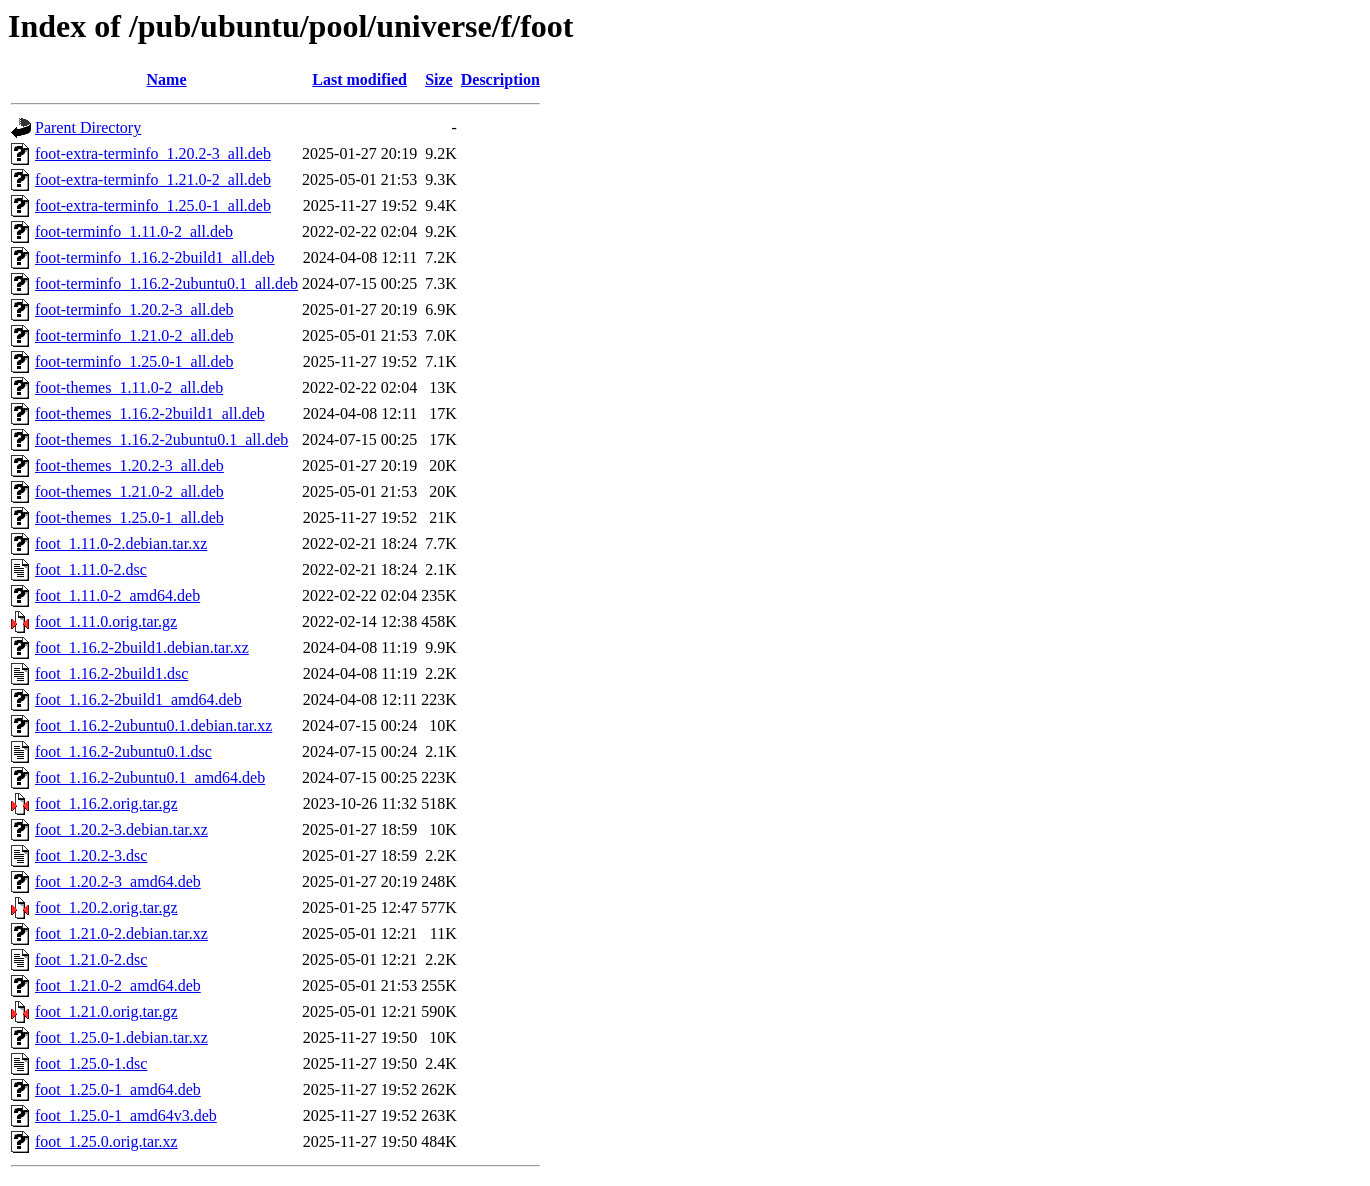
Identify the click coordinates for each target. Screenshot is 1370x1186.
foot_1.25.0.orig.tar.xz (106, 1141)
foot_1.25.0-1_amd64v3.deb (126, 1115)
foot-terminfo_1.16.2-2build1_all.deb (155, 257)
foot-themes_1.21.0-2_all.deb (129, 491)
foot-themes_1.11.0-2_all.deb (129, 387)
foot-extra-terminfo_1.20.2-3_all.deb (153, 153)
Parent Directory (88, 127)
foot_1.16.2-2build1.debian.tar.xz (142, 647)
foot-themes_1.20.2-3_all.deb (129, 465)
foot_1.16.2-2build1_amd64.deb (138, 699)
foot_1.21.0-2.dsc (91, 959)
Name (167, 79)
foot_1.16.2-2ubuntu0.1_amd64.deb (150, 777)
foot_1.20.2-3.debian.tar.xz (121, 829)
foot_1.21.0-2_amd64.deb (118, 985)
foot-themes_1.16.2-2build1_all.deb (150, 413)
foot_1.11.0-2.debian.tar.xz (121, 543)
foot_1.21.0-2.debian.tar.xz (121, 933)
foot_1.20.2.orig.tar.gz (106, 907)
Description (500, 79)
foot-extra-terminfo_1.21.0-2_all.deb (153, 179)
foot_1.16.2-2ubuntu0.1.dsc (123, 751)
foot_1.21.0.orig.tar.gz (106, 1011)
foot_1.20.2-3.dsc (91, 855)
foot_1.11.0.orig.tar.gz (106, 621)
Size (439, 79)
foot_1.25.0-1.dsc (91, 1063)
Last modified (359, 79)
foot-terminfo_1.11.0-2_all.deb (134, 231)
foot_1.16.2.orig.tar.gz (106, 803)
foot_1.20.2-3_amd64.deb (118, 881)
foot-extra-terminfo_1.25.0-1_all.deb (153, 205)
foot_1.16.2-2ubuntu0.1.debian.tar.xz (153, 725)
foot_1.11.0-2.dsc (91, 569)
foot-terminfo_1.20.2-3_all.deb (134, 309)
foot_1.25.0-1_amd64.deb (118, 1089)
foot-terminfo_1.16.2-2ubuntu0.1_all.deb (166, 283)
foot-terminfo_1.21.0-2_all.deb (134, 335)
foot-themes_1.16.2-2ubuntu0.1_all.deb (161, 439)
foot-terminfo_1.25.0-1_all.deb (134, 361)
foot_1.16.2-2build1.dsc (111, 673)
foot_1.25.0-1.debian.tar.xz (121, 1037)
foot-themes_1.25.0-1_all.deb (129, 517)
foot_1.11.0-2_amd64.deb (117, 595)
